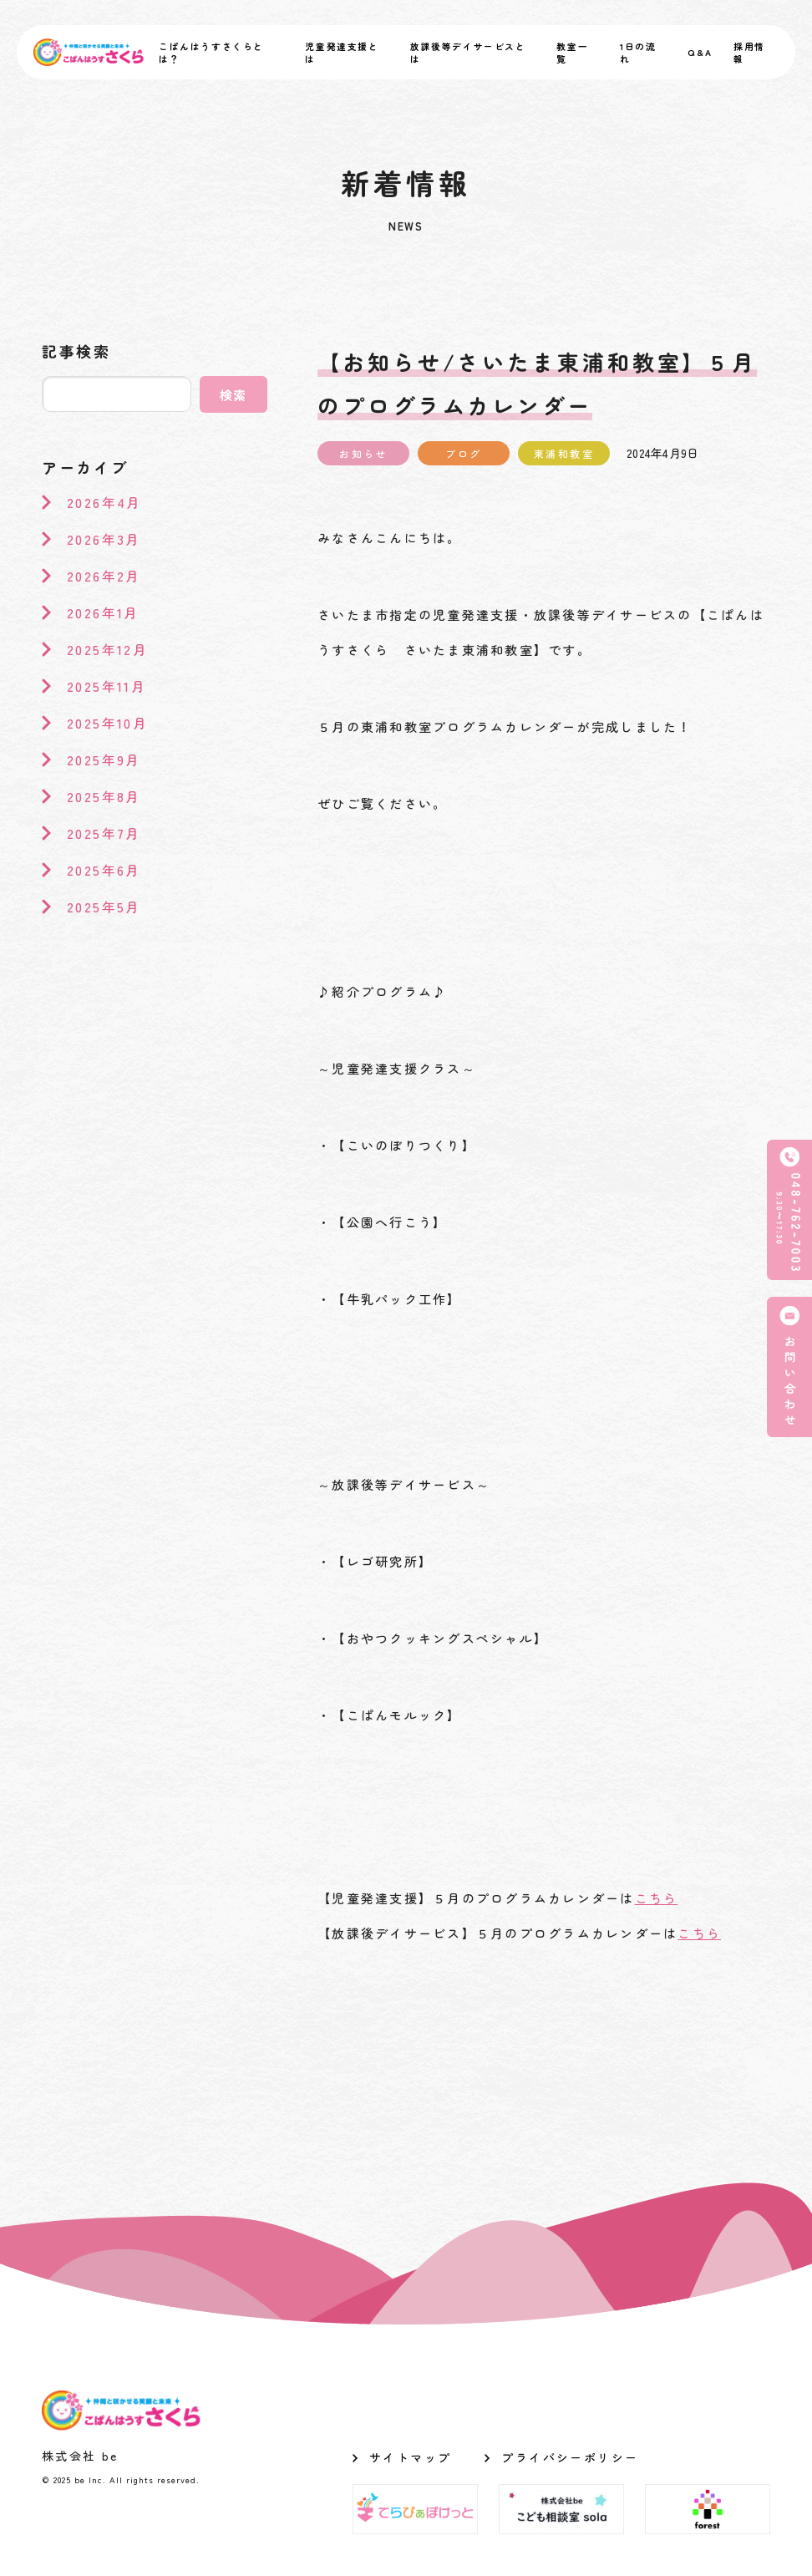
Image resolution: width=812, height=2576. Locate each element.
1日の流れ (638, 52)
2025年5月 (104, 907)
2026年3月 (104, 539)
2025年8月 (104, 796)
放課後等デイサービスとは (468, 52)
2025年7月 (104, 833)
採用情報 (749, 52)
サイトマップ (410, 2457)
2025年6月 (104, 870)
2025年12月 (107, 649)
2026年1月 (103, 612)
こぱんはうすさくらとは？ (211, 52)
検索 (234, 395)
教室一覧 (572, 52)
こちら (656, 1898)
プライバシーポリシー (569, 2457)
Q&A (700, 52)
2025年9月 (104, 759)
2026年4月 (104, 502)
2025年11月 (106, 686)
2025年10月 (107, 723)
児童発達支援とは (341, 52)
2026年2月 (104, 576)
